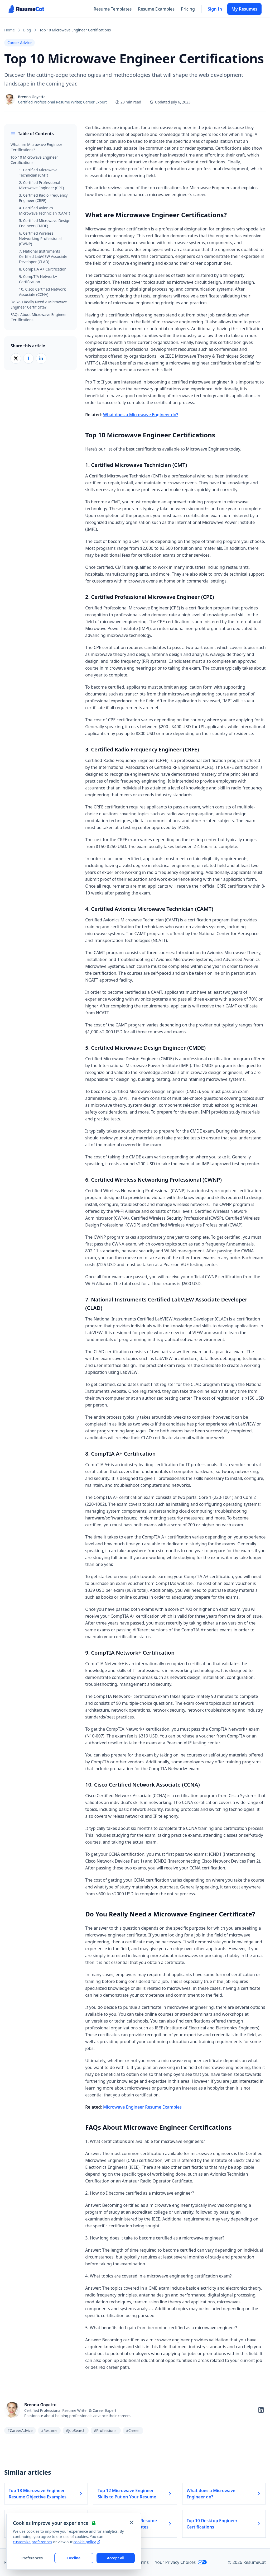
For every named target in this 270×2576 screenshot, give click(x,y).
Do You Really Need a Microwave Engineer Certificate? (39, 304)
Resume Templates (113, 9)
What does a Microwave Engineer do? (140, 415)
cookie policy (87, 2541)
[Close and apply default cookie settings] (131, 2522)
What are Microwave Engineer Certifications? (36, 147)
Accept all (115, 2557)
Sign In (215, 9)
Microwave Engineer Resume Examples (142, 2107)
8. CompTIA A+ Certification (42, 269)
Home (9, 29)
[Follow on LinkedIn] (261, 2410)
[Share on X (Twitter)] (16, 358)
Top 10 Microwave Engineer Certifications (34, 160)
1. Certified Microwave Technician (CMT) (38, 172)
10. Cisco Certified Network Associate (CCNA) (42, 292)
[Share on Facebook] (28, 358)
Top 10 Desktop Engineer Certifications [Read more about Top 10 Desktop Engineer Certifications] (224, 2524)
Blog (27, 29)
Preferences (32, 2557)
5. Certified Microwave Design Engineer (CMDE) (44, 223)
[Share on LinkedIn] (41, 358)
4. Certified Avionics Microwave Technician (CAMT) (44, 210)
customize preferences (32, 2541)
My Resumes (244, 9)
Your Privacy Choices (181, 2562)
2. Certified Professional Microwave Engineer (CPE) (41, 185)
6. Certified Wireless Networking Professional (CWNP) (40, 238)
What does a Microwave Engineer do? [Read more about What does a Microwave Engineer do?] (224, 2494)
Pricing (188, 9)
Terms (143, 2562)
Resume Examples (156, 9)
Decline (74, 2557)
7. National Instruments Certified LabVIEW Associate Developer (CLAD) (43, 256)
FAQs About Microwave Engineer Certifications (39, 317)
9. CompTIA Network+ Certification (38, 279)
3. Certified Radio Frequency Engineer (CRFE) (43, 198)
